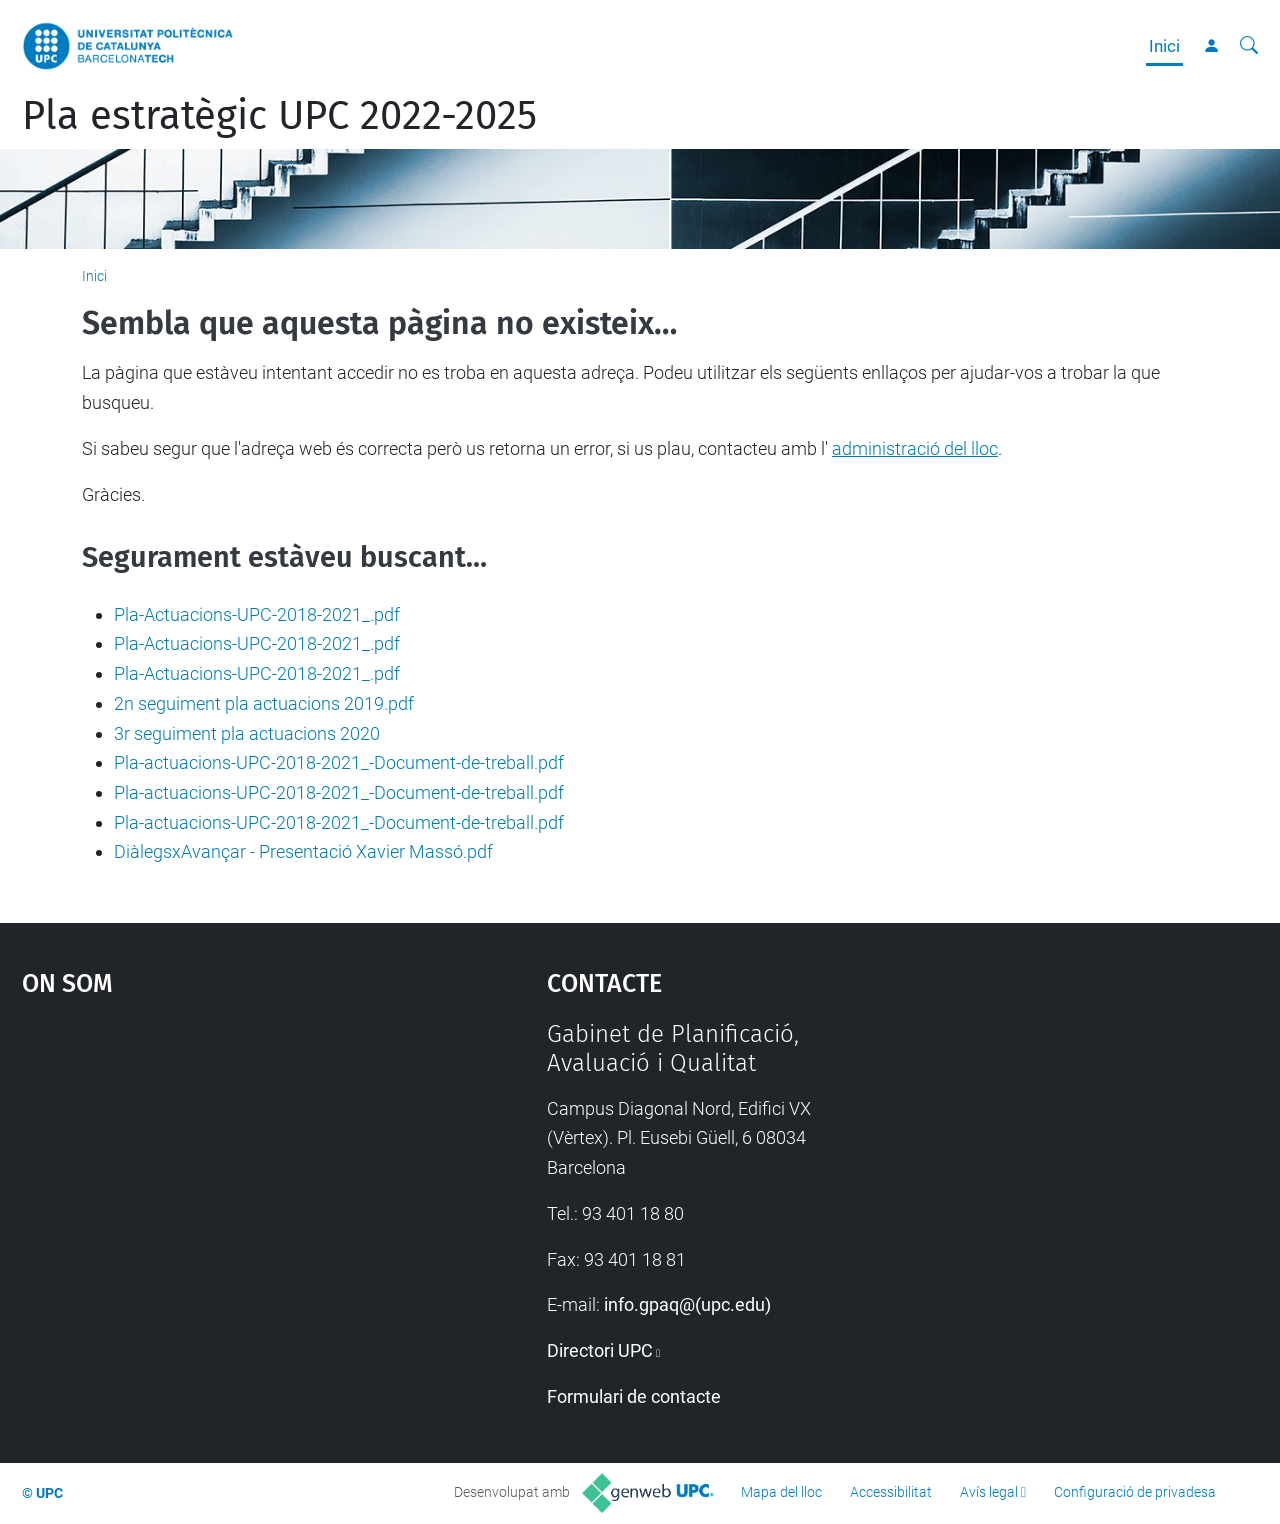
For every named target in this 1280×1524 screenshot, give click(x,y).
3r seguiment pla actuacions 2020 (247, 733)
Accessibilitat (891, 1492)
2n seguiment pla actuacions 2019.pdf (264, 703)
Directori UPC (600, 1350)
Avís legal (989, 1492)
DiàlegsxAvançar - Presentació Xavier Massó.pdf (303, 851)
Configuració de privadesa (1135, 1492)
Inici (1164, 46)
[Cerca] (1249, 46)
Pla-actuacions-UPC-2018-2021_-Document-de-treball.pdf (339, 762)
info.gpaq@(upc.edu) (687, 1304)
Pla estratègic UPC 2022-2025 (279, 116)
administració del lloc (915, 448)
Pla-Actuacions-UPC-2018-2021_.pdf (257, 614)
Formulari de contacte (634, 1396)
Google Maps (220, 1170)
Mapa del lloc (781, 1492)
